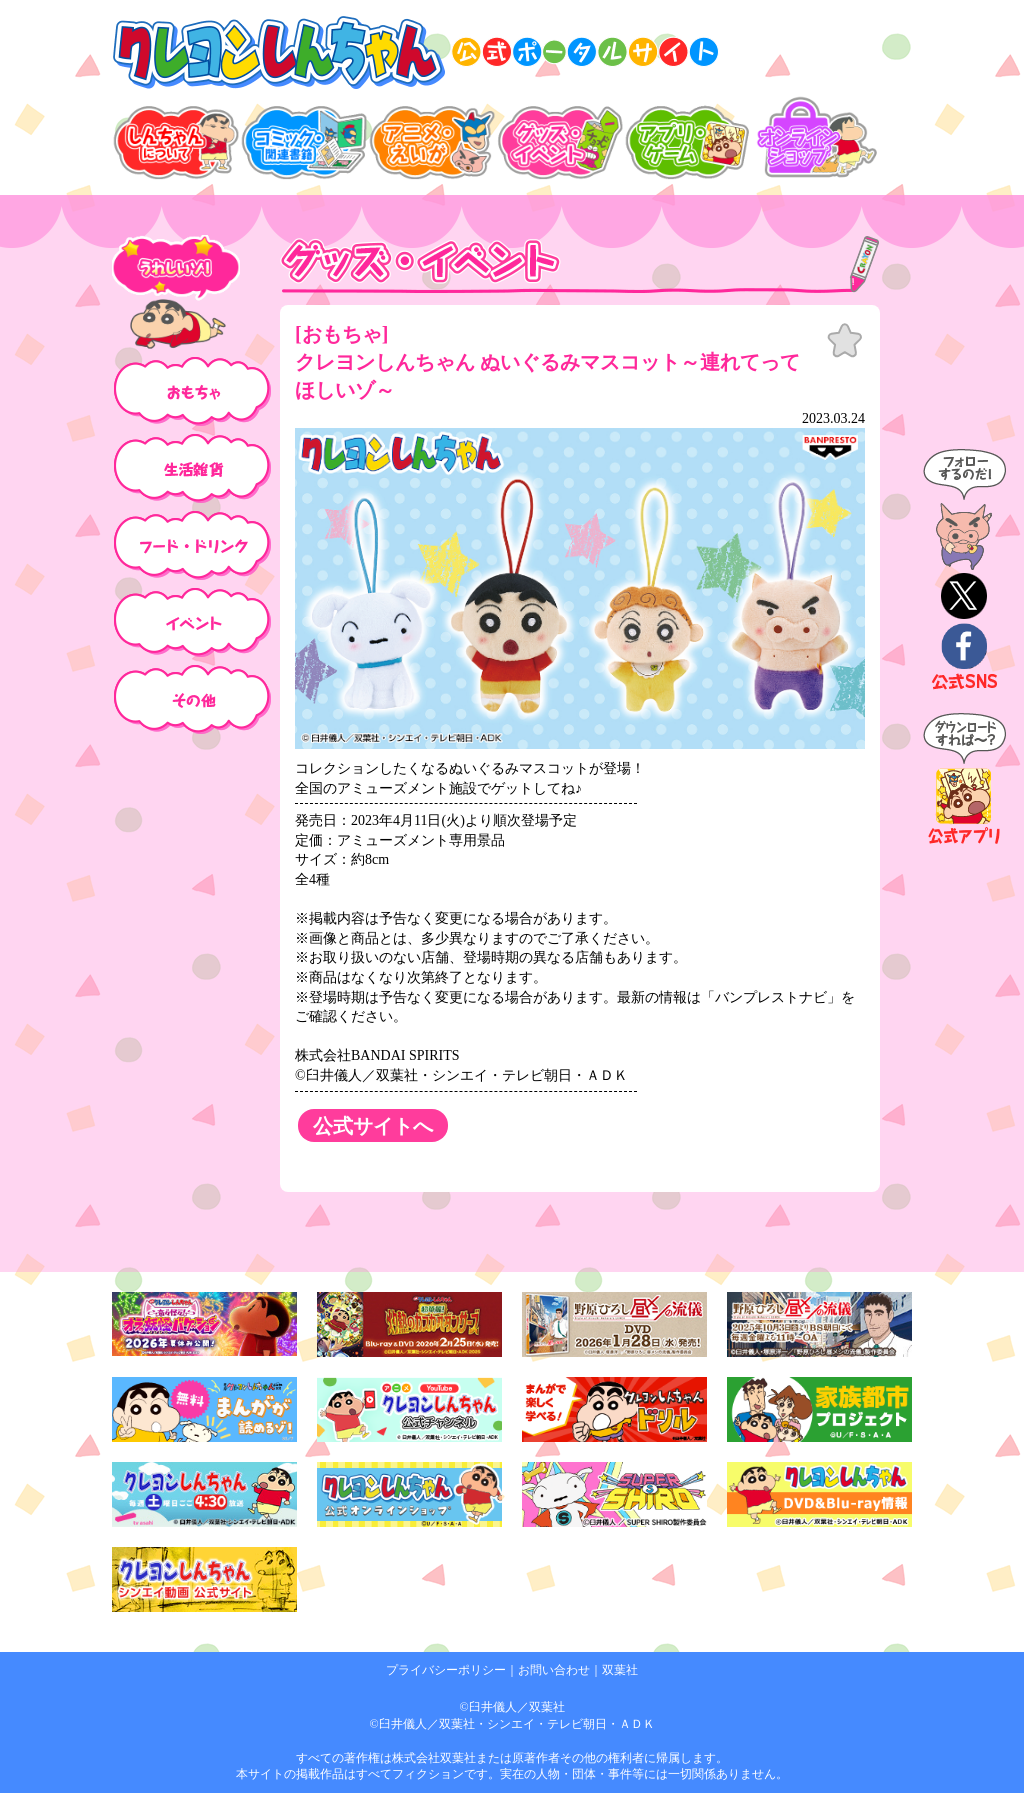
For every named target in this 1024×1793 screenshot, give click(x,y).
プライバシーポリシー (446, 1670)
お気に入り (845, 341)
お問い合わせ (554, 1670)
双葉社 (620, 1670)
